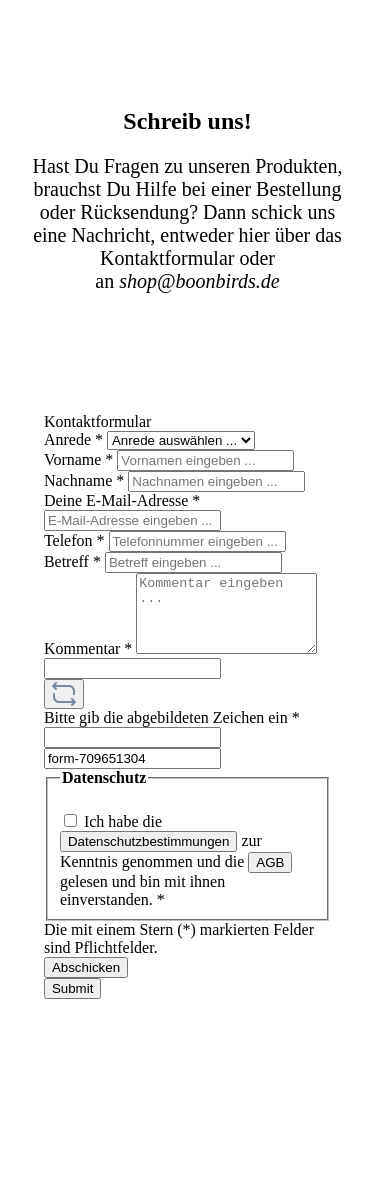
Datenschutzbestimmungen (149, 870)
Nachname (86, 480)
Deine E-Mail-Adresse (122, 500)
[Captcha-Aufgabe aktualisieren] (64, 723)
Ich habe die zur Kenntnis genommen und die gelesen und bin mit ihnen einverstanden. (176, 889)
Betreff (74, 561)
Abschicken (86, 996)
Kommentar (88, 581)
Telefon (76, 540)
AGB (270, 891)
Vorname (80, 459)
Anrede (75, 439)
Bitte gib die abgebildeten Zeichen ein (172, 746)
